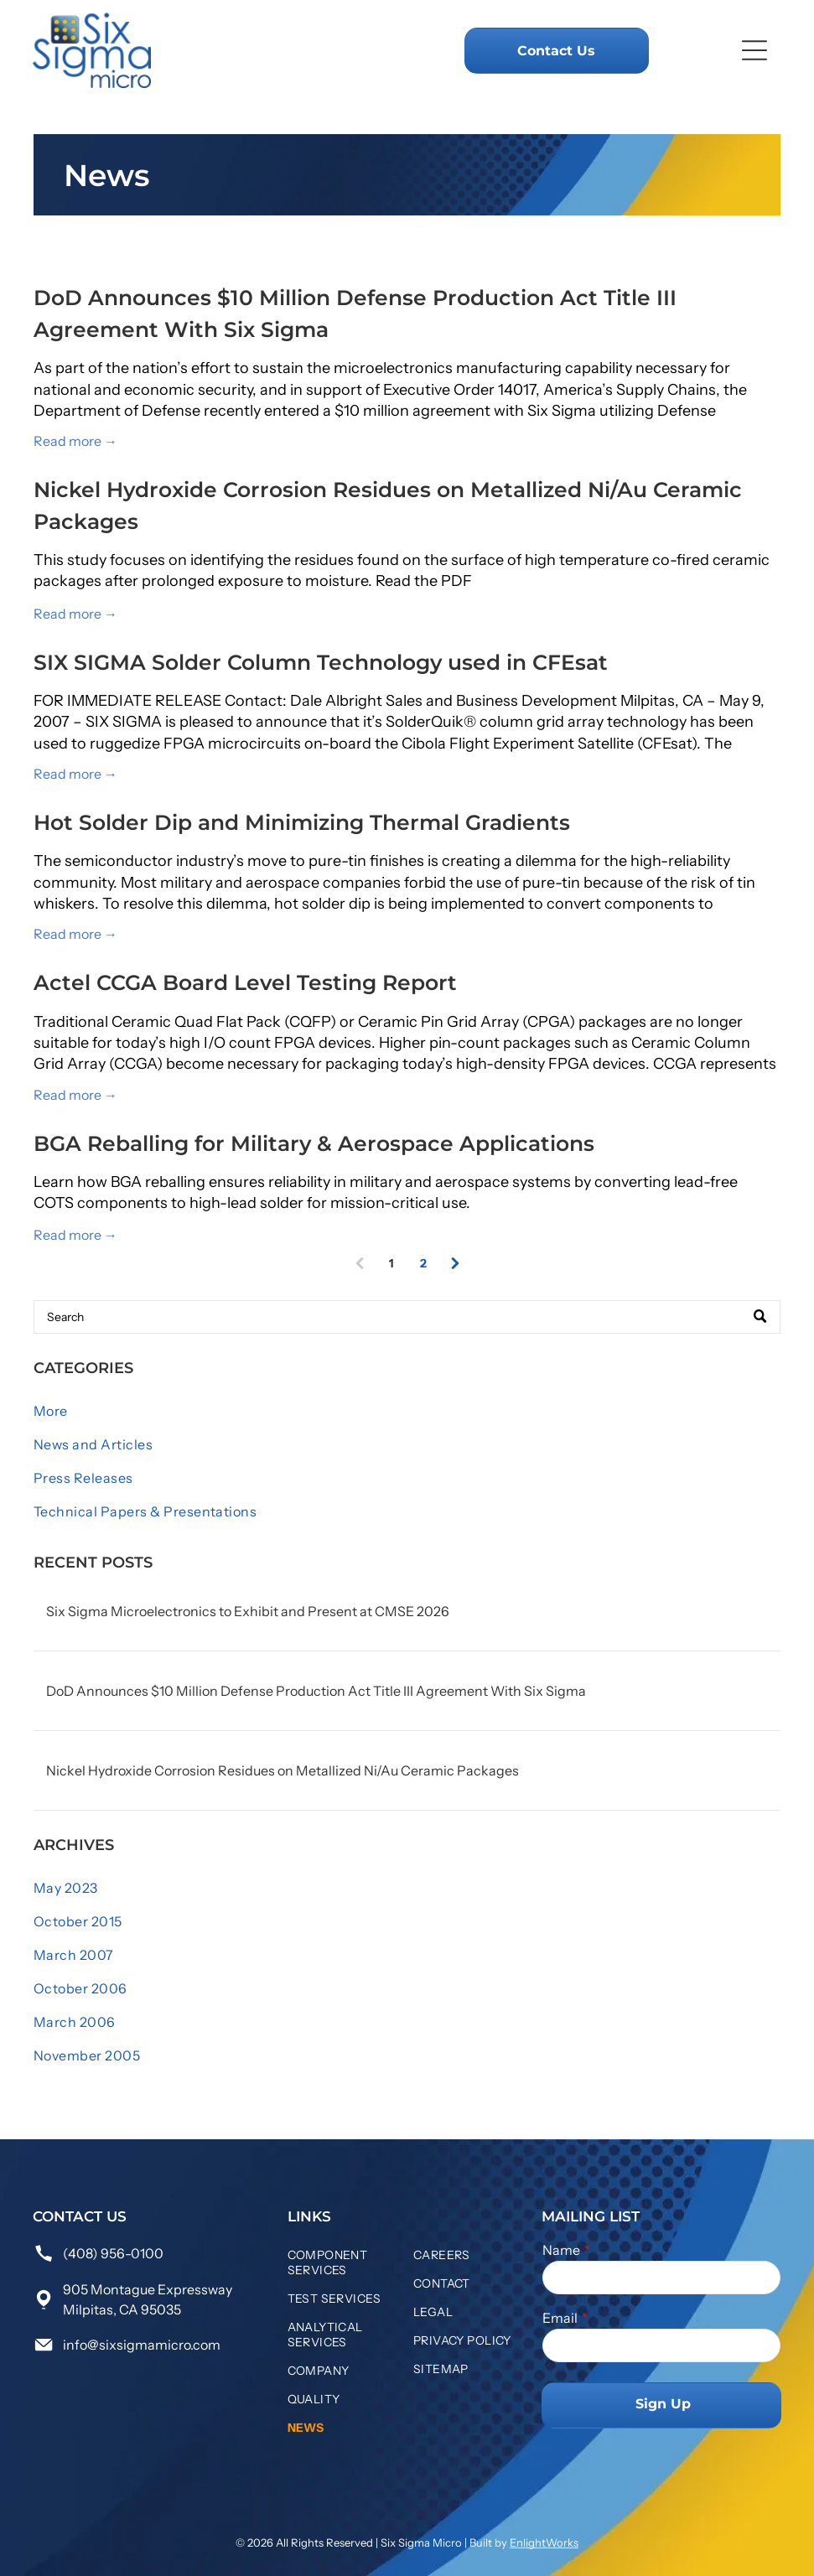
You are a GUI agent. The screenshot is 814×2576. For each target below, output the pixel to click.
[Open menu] (754, 50)
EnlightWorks (544, 2542)
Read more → (75, 441)
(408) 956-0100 (113, 2253)
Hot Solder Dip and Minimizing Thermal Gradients (302, 822)
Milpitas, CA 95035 (122, 2309)
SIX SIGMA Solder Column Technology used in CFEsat (321, 662)
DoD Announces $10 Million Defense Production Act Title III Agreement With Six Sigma (316, 1690)
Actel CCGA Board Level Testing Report (245, 982)
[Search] (407, 1317)
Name (561, 2250)
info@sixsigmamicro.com (141, 2344)
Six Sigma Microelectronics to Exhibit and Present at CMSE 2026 (247, 1611)
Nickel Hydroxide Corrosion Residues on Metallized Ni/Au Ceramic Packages (282, 1770)
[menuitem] (407, 1411)
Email (560, 2317)
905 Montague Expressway (147, 2289)
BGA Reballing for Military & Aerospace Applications (314, 1143)
